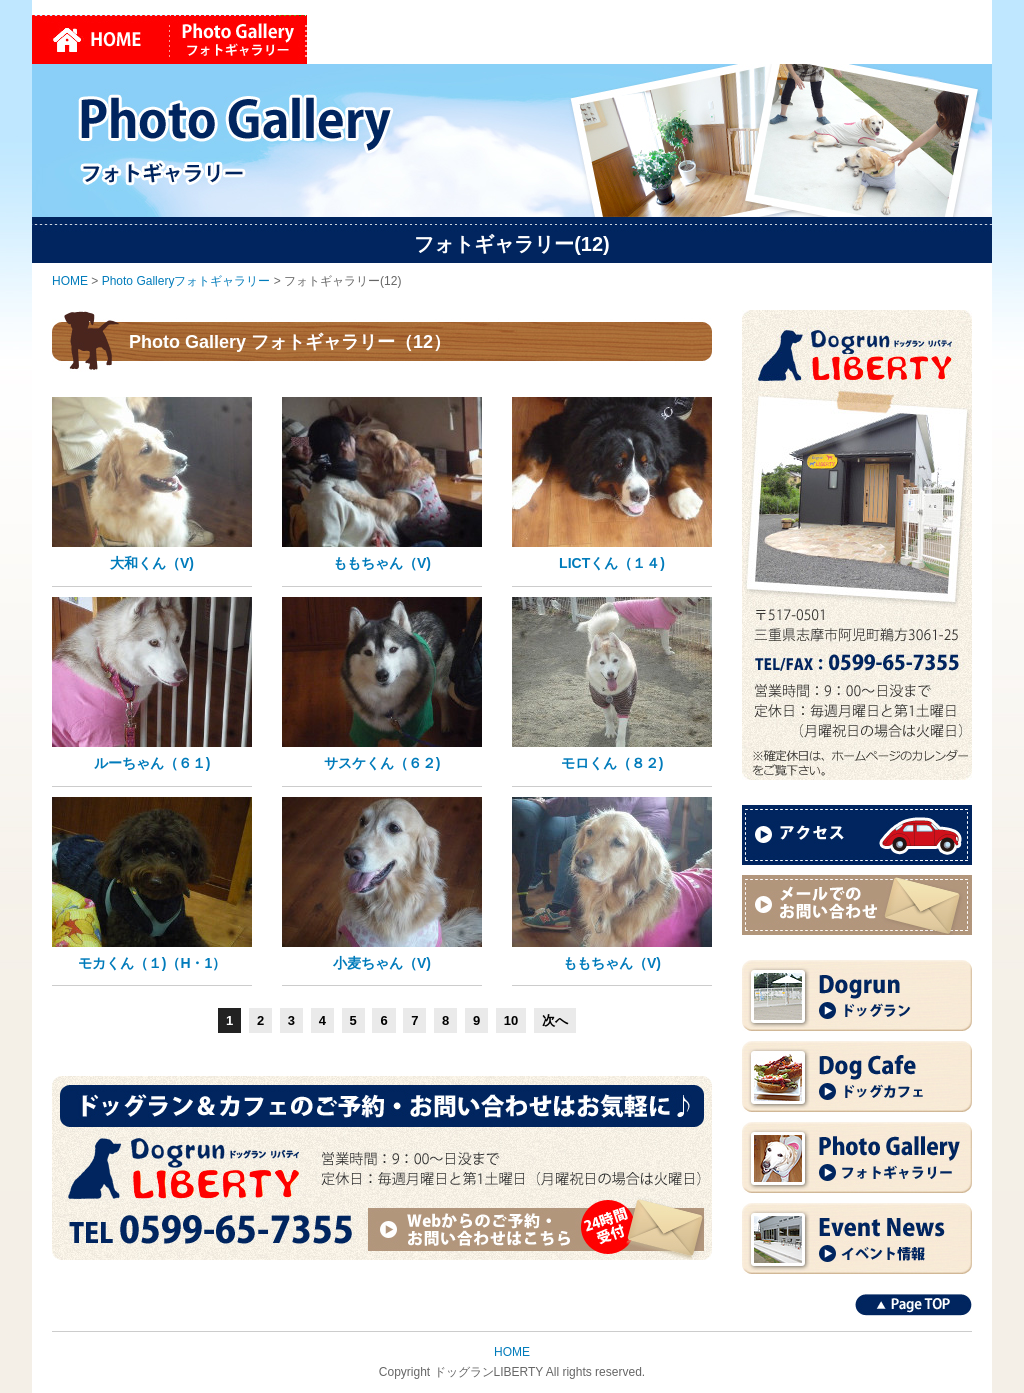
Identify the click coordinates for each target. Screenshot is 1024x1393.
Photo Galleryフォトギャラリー (238, 39)
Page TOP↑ (913, 1305)
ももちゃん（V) (382, 563)
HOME (101, 39)
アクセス (857, 835)
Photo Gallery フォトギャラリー (857, 1157)
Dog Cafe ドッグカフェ (857, 1076)
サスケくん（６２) (382, 763)
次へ (555, 1020)
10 (511, 1020)
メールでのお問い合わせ (857, 905)
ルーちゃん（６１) (152, 763)
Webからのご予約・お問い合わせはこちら (539, 1228)
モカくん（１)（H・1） (152, 963)
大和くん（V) (152, 563)
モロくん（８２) (612, 763)
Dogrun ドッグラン (857, 995)
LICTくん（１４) (612, 563)
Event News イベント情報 (857, 1238)
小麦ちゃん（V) (382, 963)
